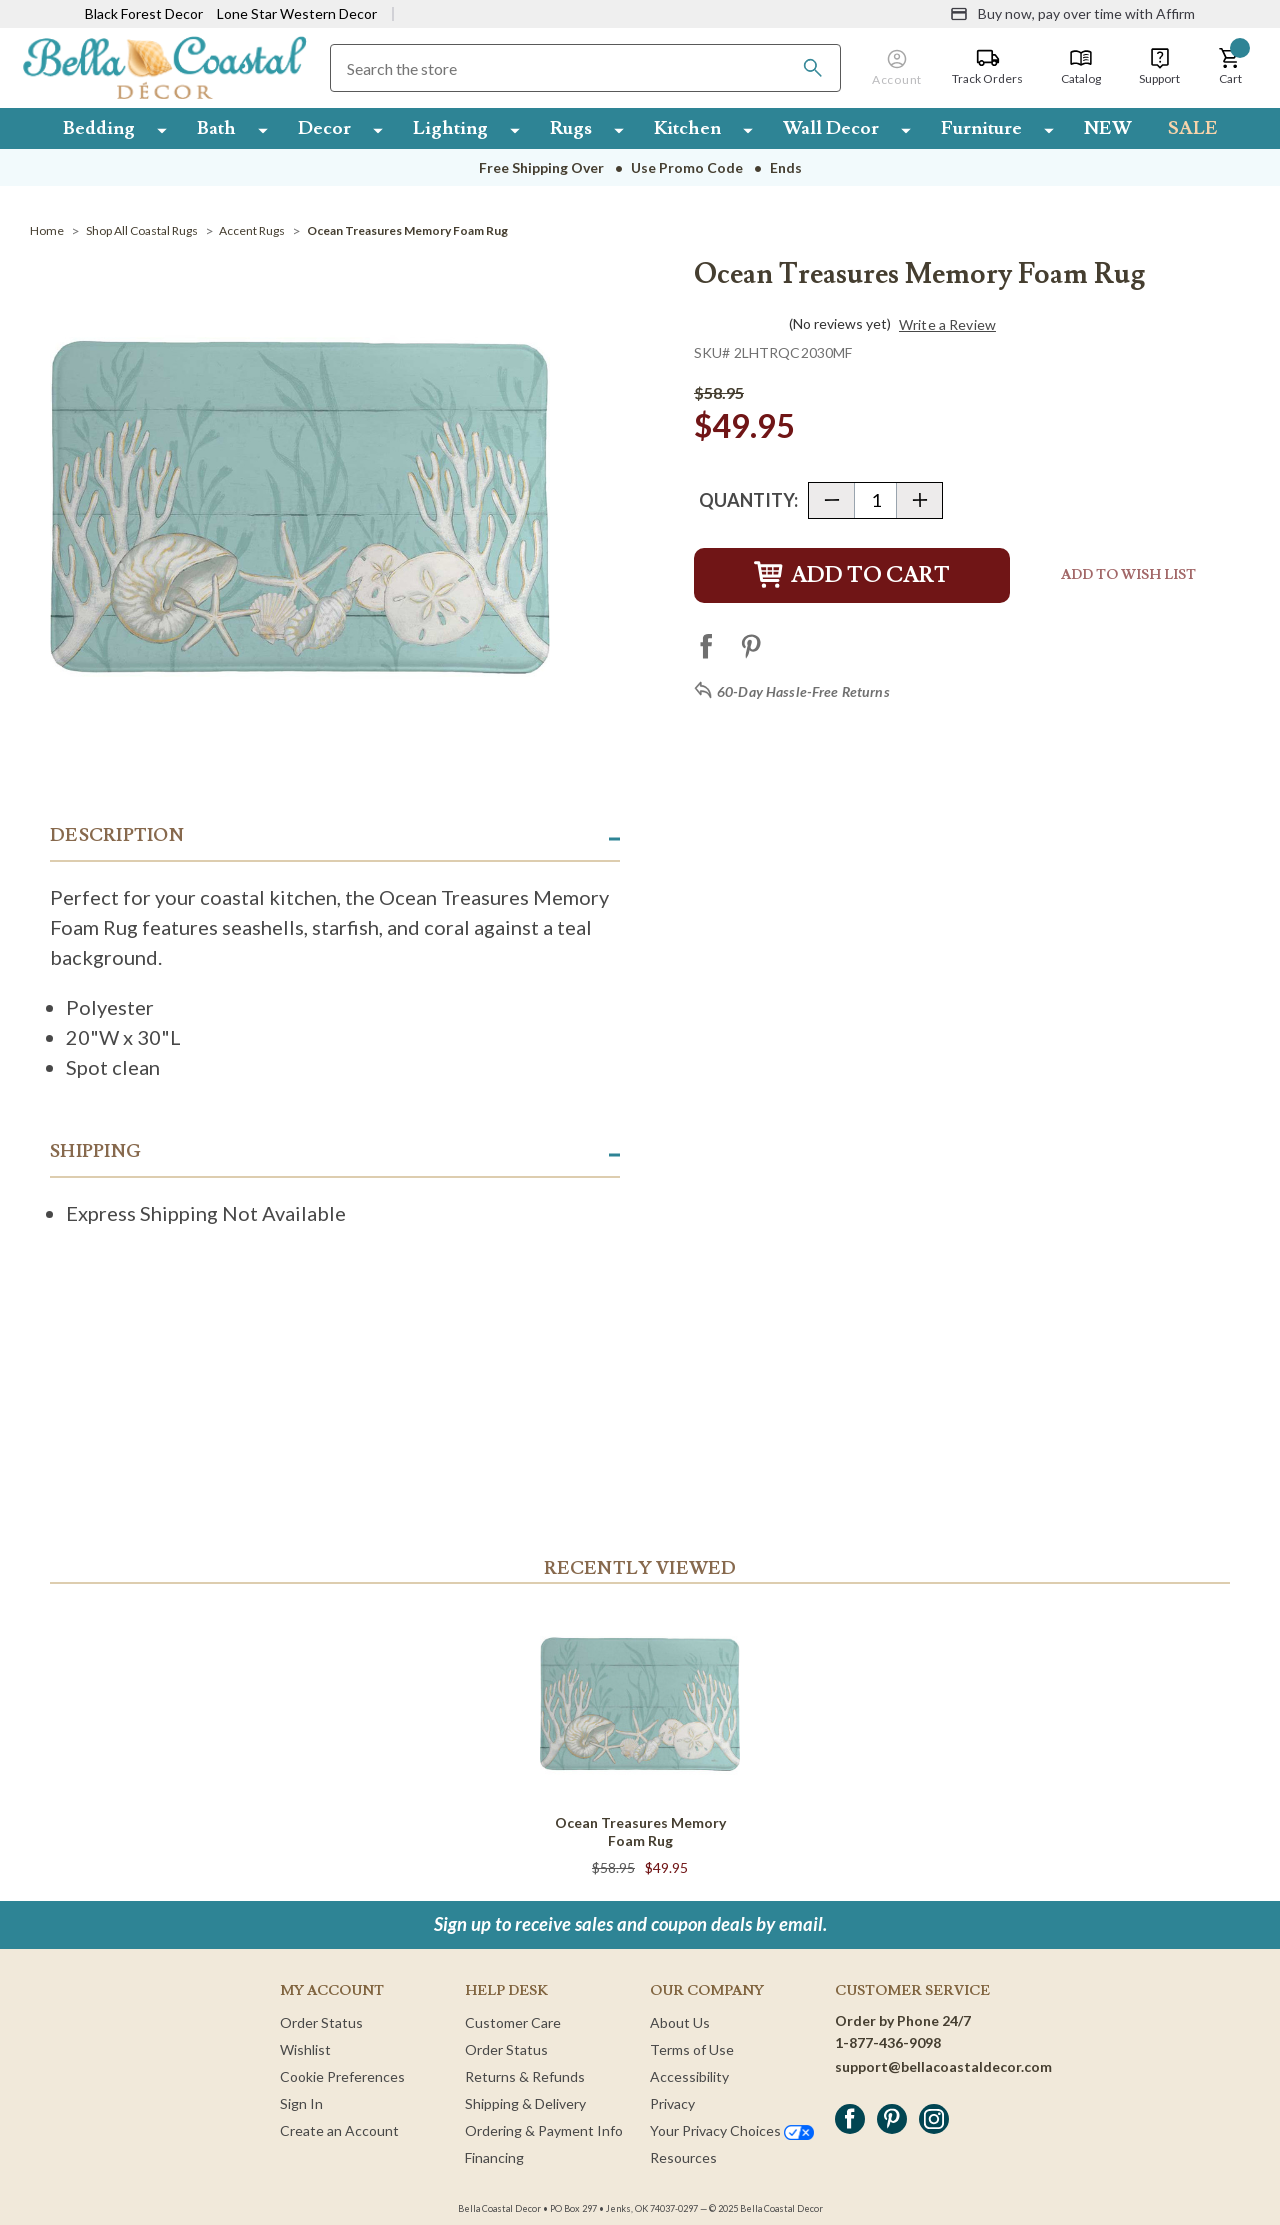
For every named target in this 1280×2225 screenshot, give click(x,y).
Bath (216, 128)
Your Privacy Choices (732, 2130)
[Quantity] (875, 500)
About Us (680, 2022)
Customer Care (513, 2022)
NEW (1108, 128)
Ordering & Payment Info (544, 2130)
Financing (494, 2157)
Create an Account (339, 2130)
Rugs (571, 128)
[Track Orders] (987, 67)
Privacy (672, 2103)
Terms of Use (692, 2049)
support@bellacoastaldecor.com (943, 2066)
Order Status (321, 2022)
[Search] (813, 68)
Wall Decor (831, 128)
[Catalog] (1081, 67)
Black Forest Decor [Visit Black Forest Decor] (144, 13)
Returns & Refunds (525, 2076)
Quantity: (748, 500)
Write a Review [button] (947, 325)
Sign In (301, 2103)
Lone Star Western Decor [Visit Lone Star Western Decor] (297, 13)
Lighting (450, 128)
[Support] (1159, 67)
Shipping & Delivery (525, 2103)
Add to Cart (852, 575)
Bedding (99, 128)
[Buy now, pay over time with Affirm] (1072, 14)
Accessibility (689, 2076)
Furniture (981, 128)
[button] (1230, 67)
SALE (1193, 128)
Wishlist (305, 2049)
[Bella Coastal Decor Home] (164, 66)
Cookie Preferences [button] (342, 2076)
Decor (324, 128)
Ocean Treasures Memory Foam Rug (640, 1831)
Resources (683, 2157)
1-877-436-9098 (888, 2042)
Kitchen (687, 128)
